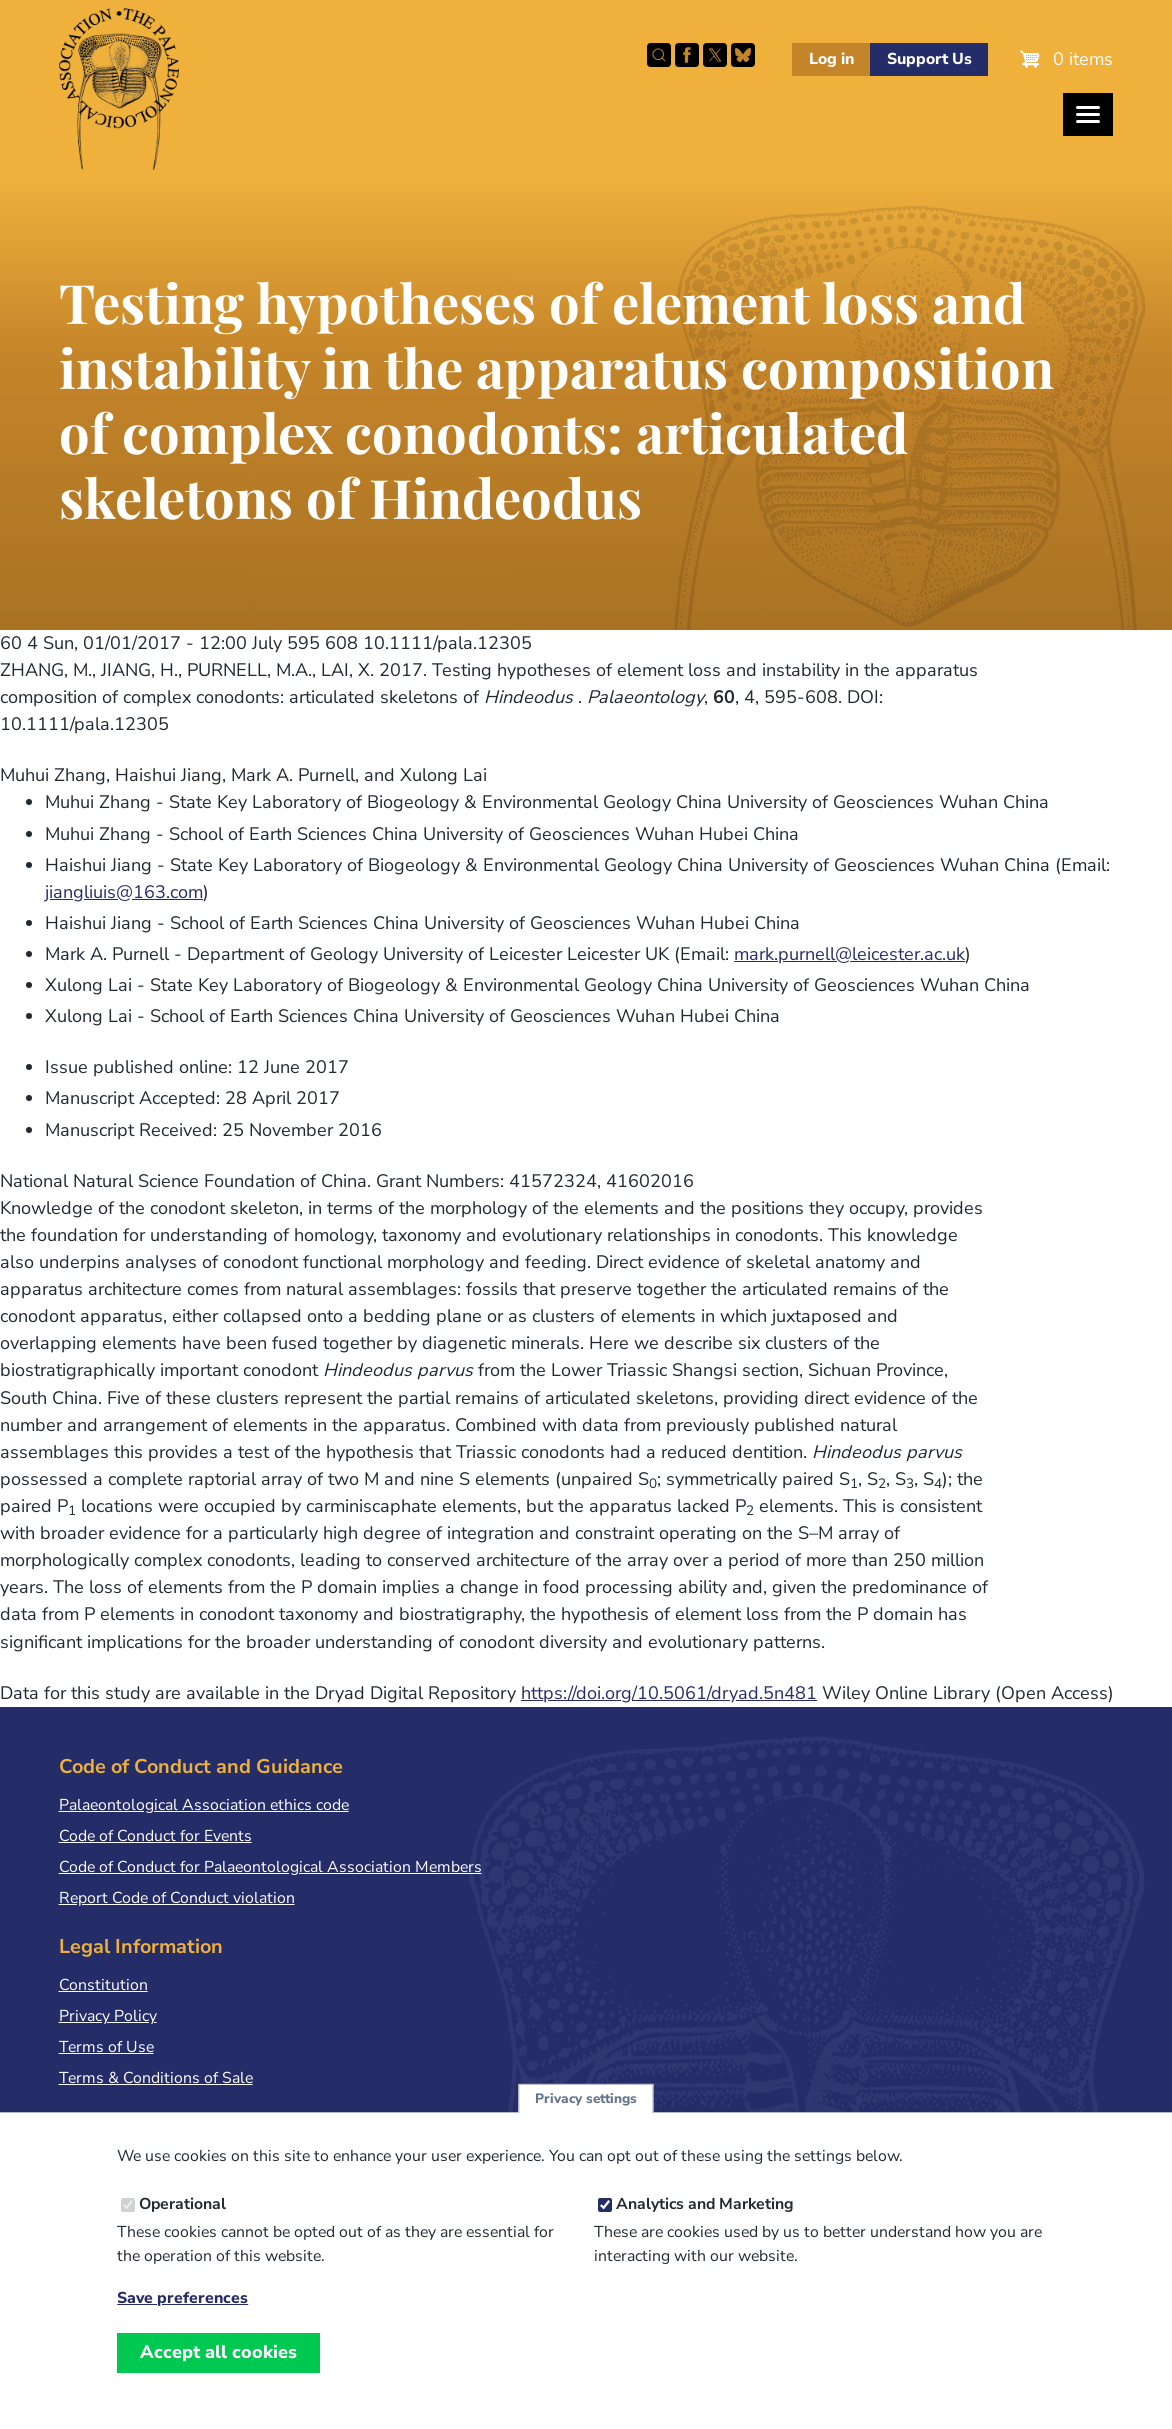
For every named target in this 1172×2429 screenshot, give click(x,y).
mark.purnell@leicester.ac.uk (849, 954)
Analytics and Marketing (705, 2212)
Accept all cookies (218, 2360)
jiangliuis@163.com (124, 892)
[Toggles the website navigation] (1088, 114)
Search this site (659, 55)
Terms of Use (106, 2047)
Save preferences (182, 2306)
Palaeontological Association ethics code (204, 1805)
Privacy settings (586, 2106)
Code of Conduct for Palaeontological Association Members (270, 1867)
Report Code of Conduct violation (177, 1898)
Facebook (687, 55)
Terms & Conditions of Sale (156, 2078)
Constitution (103, 1985)
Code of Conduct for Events (155, 1836)
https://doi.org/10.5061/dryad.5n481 (669, 1693)
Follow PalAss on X (715, 55)
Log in (831, 59)
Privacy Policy (108, 2016)
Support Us (929, 59)
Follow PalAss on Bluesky (743, 55)
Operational (182, 2212)
